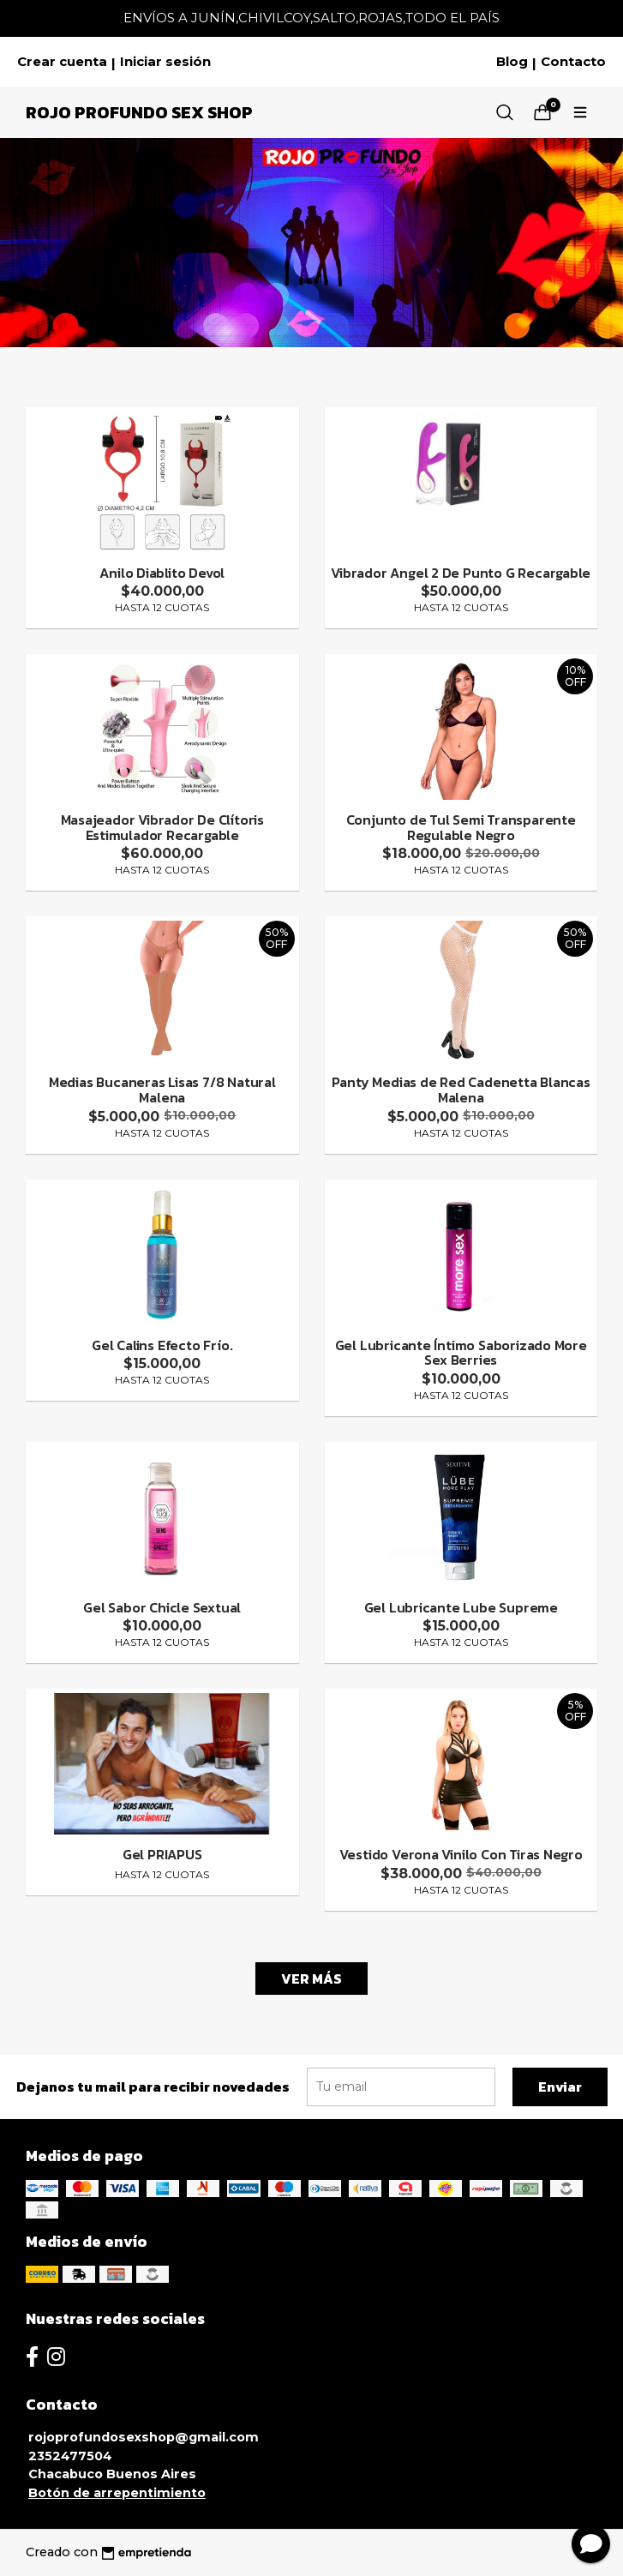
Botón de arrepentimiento (117, 2493)
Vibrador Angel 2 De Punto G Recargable (460, 572)
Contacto (573, 61)
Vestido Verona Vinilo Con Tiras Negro (461, 1854)
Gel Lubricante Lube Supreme (461, 1607)
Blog (512, 61)
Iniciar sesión (165, 61)
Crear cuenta (62, 61)
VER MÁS (311, 1978)
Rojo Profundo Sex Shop (139, 112)
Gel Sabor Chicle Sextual (162, 1607)
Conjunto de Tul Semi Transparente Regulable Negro (461, 827)
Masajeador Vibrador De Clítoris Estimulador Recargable (163, 827)
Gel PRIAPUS (162, 1854)
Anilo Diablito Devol (162, 572)
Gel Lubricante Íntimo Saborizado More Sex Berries (461, 1353)
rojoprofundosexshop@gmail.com (143, 2437)
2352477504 (70, 2456)
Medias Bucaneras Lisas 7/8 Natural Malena (162, 1090)
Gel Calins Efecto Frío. (162, 1345)
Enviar (560, 2086)
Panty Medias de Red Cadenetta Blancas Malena (461, 1090)
